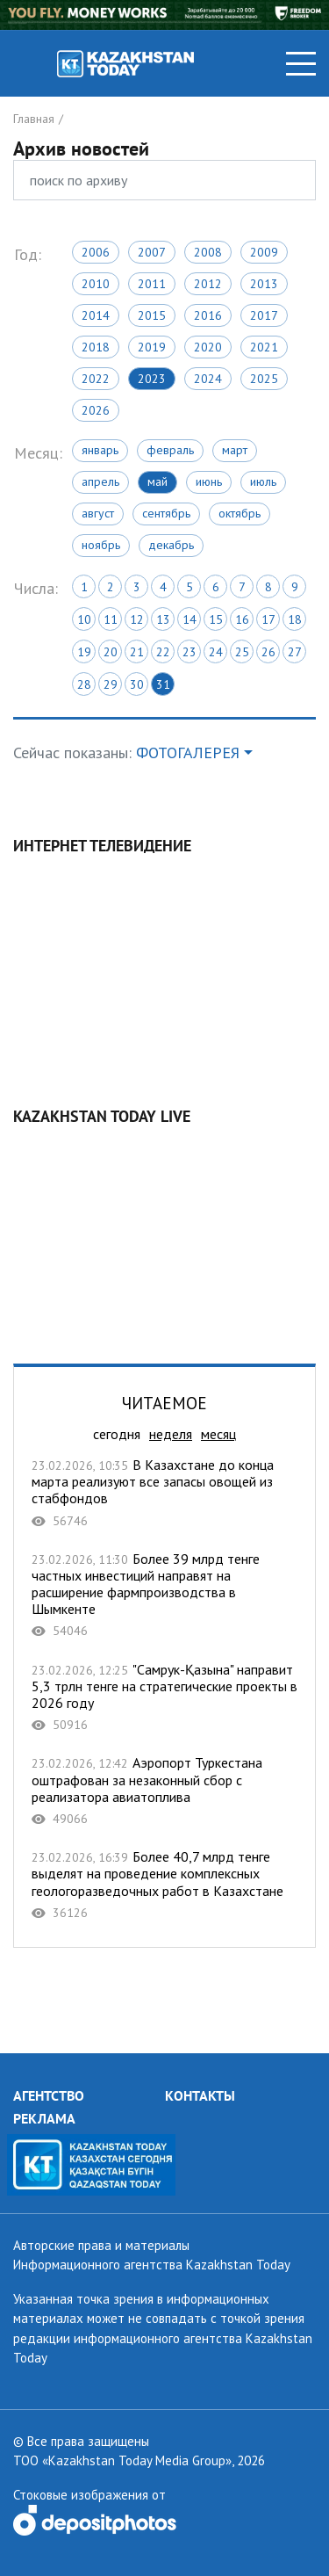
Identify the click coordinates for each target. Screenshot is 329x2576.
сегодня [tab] (116, 1434)
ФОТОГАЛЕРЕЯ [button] (188, 752)
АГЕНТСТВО (48, 2095)
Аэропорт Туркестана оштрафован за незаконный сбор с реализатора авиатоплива (164, 1791)
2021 (264, 347)
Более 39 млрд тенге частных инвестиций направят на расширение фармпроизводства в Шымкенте (164, 1595)
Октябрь (239, 513)
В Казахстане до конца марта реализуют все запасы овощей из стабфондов (164, 1493)
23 (189, 652)
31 (163, 684)
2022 (96, 379)
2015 (152, 315)
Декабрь (171, 545)
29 (111, 684)
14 (189, 619)
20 (111, 652)
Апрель (100, 481)
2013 (264, 284)
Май (157, 481)
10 (84, 619)
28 (84, 684)
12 (137, 619)
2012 (208, 284)
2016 (208, 315)
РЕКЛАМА (44, 2118)
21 (137, 652)
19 (84, 652)
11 (111, 619)
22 (163, 652)
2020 (208, 347)
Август (98, 513)
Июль (263, 481)
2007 (152, 252)
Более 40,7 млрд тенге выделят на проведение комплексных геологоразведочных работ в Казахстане (164, 1885)
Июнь (209, 481)
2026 (96, 410)
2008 (208, 252)
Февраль (170, 450)
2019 (152, 347)
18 (295, 619)
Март (234, 450)
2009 (264, 252)
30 (137, 684)
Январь (100, 450)
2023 (152, 379)
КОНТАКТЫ (200, 2095)
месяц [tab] (218, 1434)
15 (216, 619)
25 (242, 652)
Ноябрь (101, 545)
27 (295, 652)
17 (268, 619)
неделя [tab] (170, 1434)
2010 (96, 284)
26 (268, 652)
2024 (208, 379)
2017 (264, 315)
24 (216, 652)
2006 (96, 252)
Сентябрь (166, 513)
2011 (152, 284)
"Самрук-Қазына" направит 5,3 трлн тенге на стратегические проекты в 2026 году (164, 1697)
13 (163, 619)
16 (242, 619)
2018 (96, 347)
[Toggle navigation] (301, 64)
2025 (264, 379)
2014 (96, 315)
